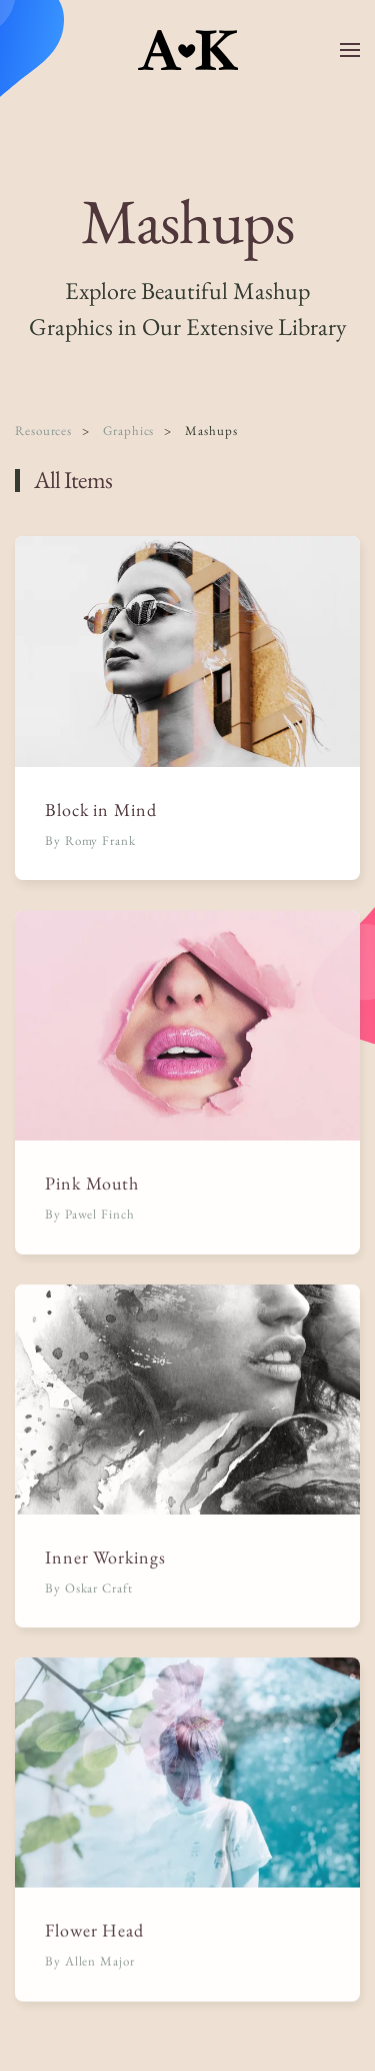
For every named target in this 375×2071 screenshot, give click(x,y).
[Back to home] (188, 50)
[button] (350, 50)
